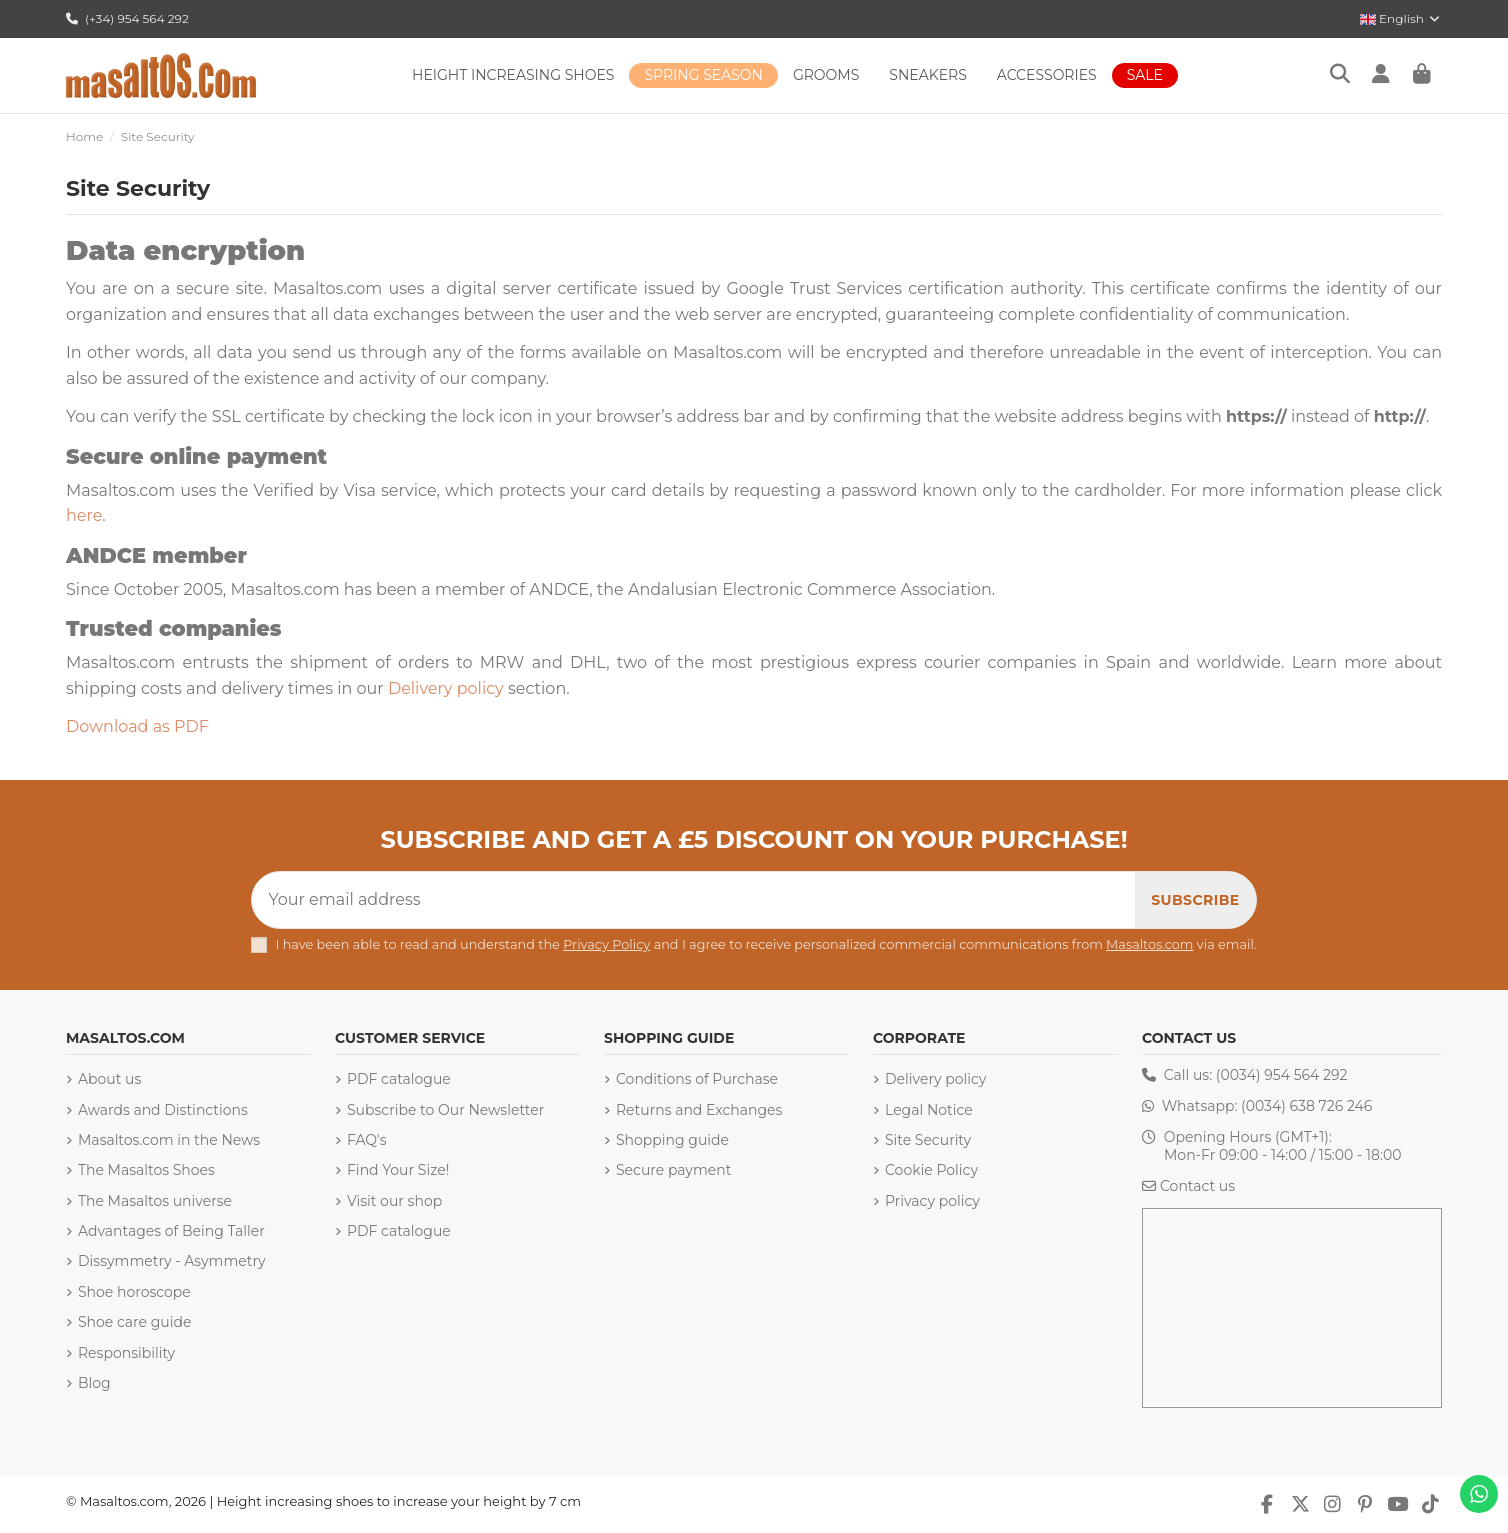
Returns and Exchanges (699, 1110)
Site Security (928, 1140)
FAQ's (366, 1140)
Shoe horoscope (134, 1292)
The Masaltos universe (155, 1201)
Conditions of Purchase (697, 1079)
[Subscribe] (1195, 900)
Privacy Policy (606, 944)
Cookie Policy (931, 1170)
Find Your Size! (398, 1170)
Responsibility (126, 1353)
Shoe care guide (134, 1322)
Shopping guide (672, 1140)
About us (109, 1079)
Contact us (1197, 1186)
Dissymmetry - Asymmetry (172, 1261)
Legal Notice (929, 1110)
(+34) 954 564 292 (127, 18)
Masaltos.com (1149, 944)
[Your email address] (694, 900)
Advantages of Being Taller (171, 1231)
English (1401, 18)
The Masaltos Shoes (146, 1170)
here (84, 515)
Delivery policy (446, 688)
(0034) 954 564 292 (1282, 1075)
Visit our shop (394, 1201)
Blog (94, 1383)
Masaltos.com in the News (169, 1140)
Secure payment (673, 1170)
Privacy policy (932, 1201)
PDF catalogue (399, 1079)
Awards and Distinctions (163, 1110)
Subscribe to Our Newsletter (445, 1110)
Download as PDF (137, 726)
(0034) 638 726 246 (1306, 1106)
